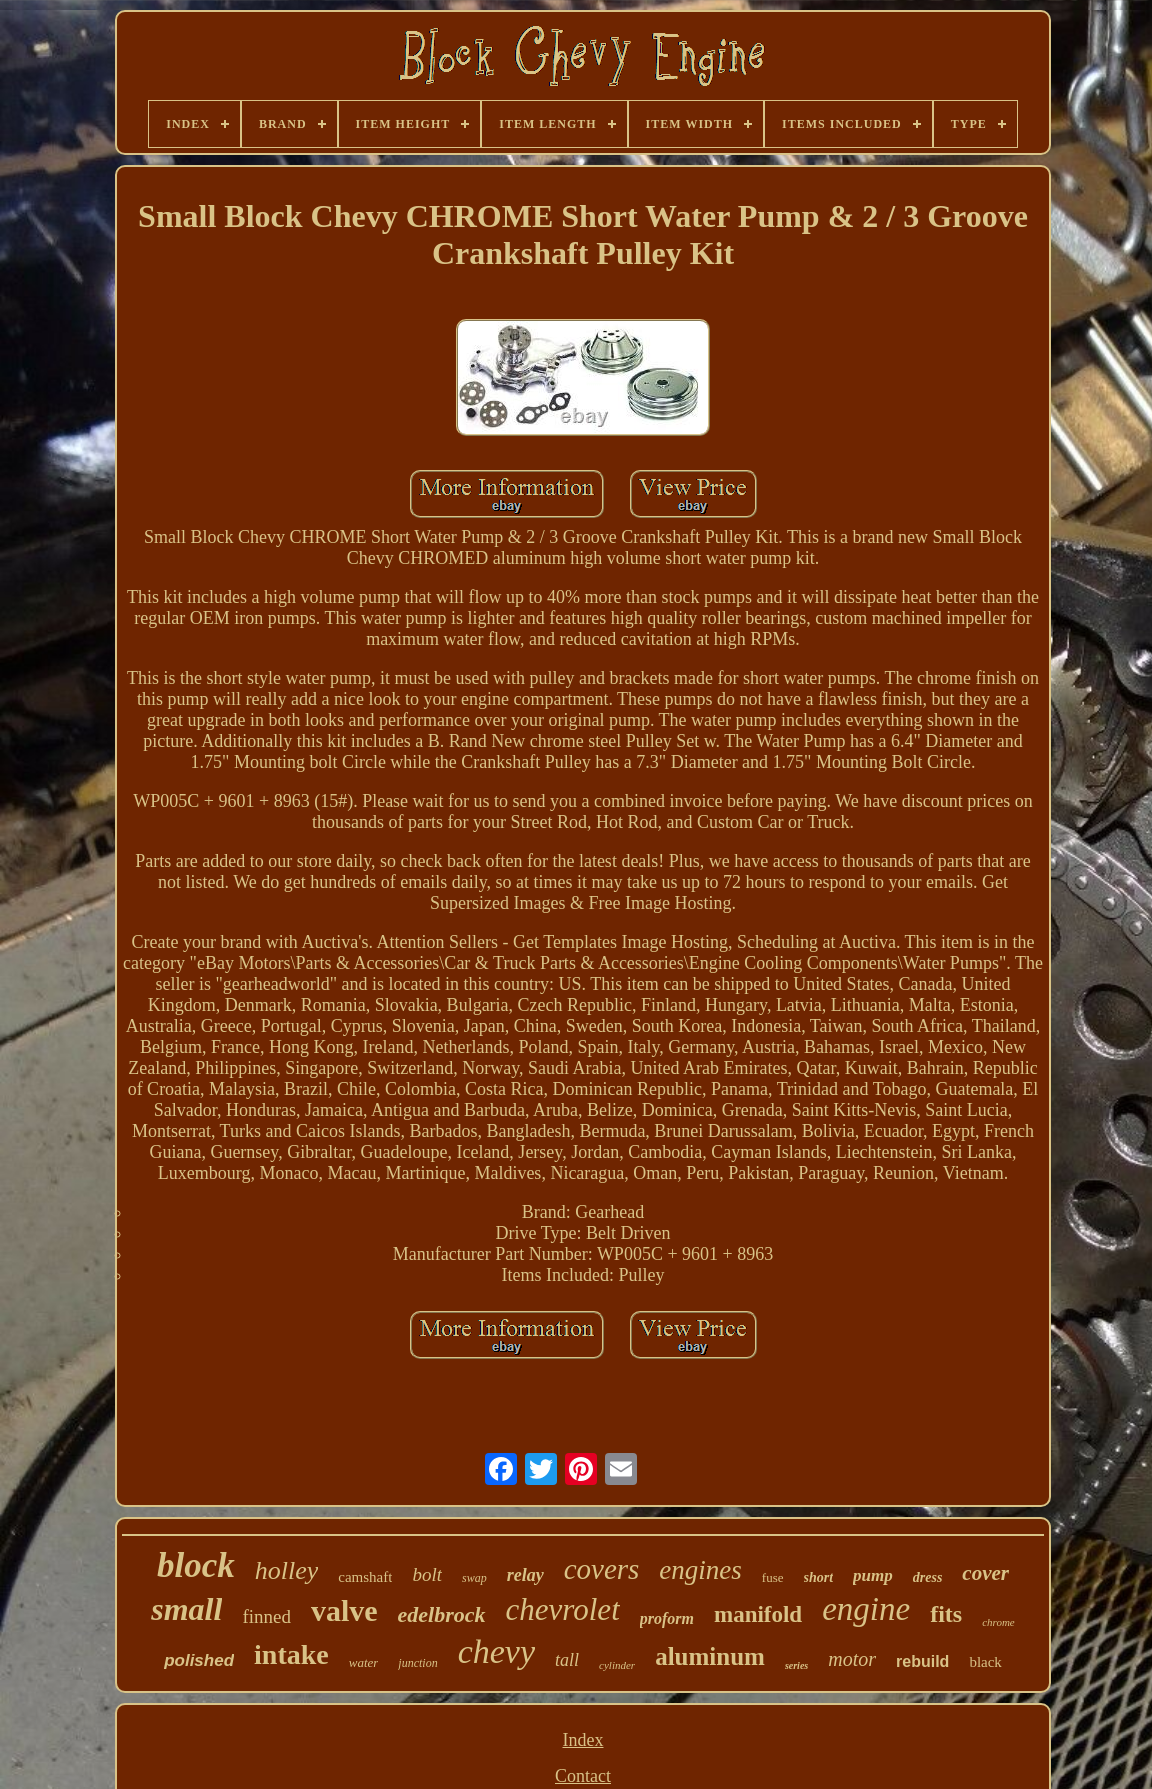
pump (873, 1575)
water (364, 1662)
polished (199, 1660)
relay (525, 1575)
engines (700, 1570)
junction (417, 1663)
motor (852, 1659)
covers (602, 1569)
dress (928, 1577)
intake (291, 1654)
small (186, 1609)
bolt (427, 1574)
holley (287, 1570)
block (196, 1565)
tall (567, 1660)
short (819, 1577)
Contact (583, 1776)
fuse (773, 1577)
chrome (998, 1622)
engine (866, 1609)
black (985, 1662)
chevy (496, 1651)
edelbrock (442, 1614)
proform (667, 1618)
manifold (758, 1614)
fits (946, 1614)
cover (985, 1573)
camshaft (365, 1577)
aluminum (710, 1656)
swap (474, 1578)
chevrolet (563, 1609)
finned (266, 1616)
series (796, 1665)
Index (583, 1740)
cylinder (617, 1665)
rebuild (922, 1661)
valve (344, 1610)
